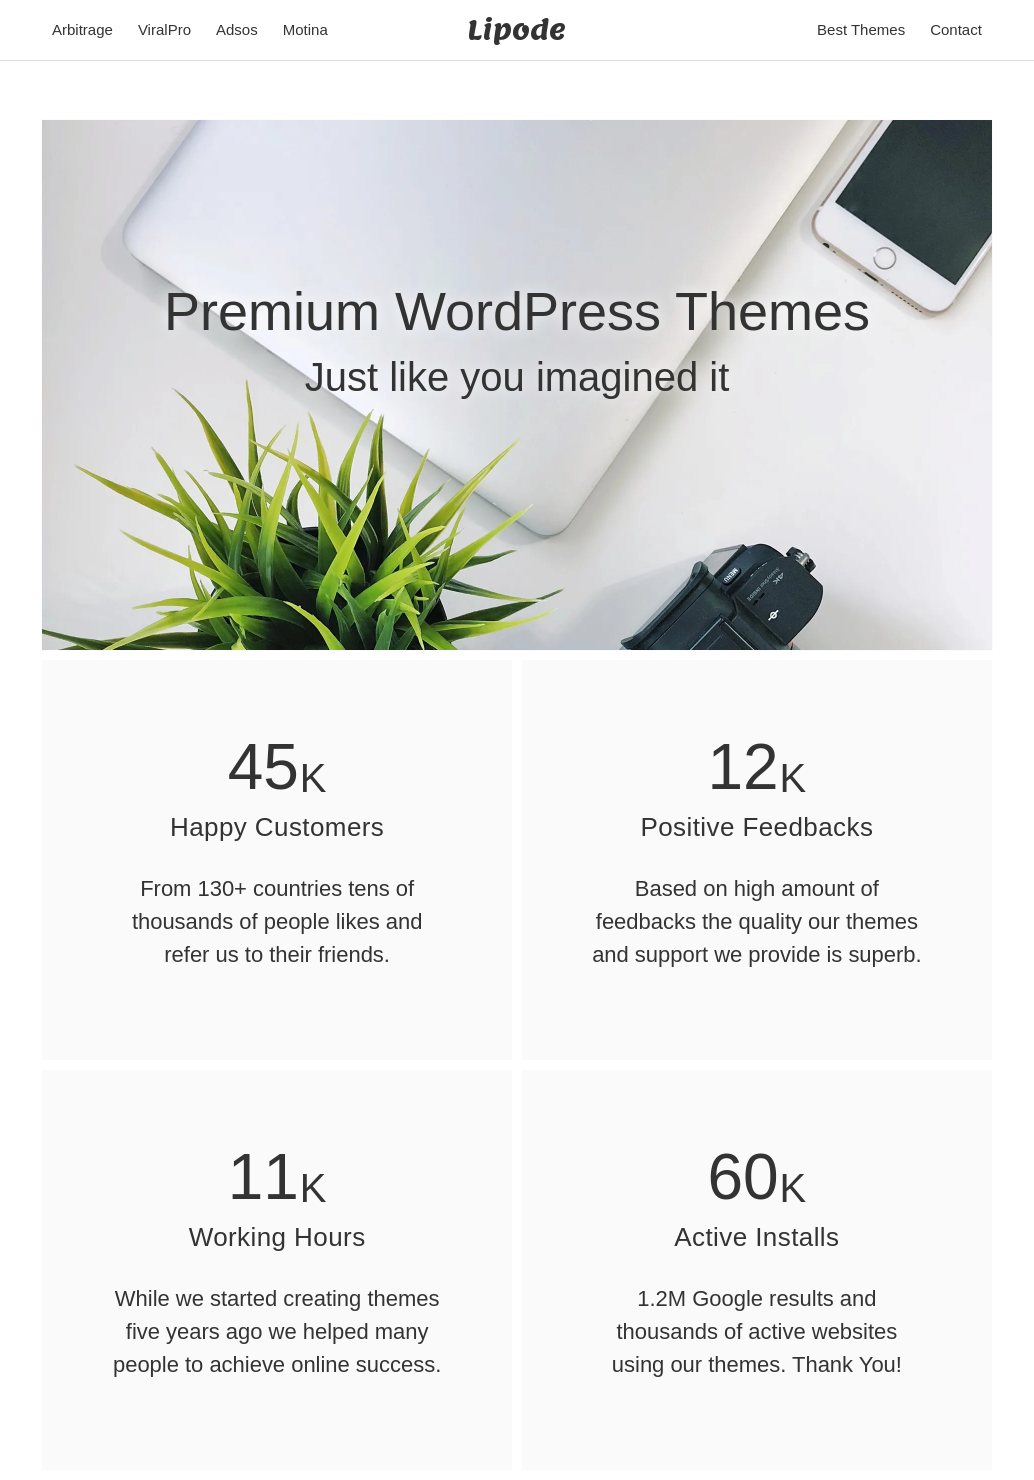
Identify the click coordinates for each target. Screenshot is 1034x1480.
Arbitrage (82, 29)
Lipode (516, 29)
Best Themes (861, 29)
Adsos (237, 29)
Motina (305, 29)
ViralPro (164, 29)
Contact (956, 29)
